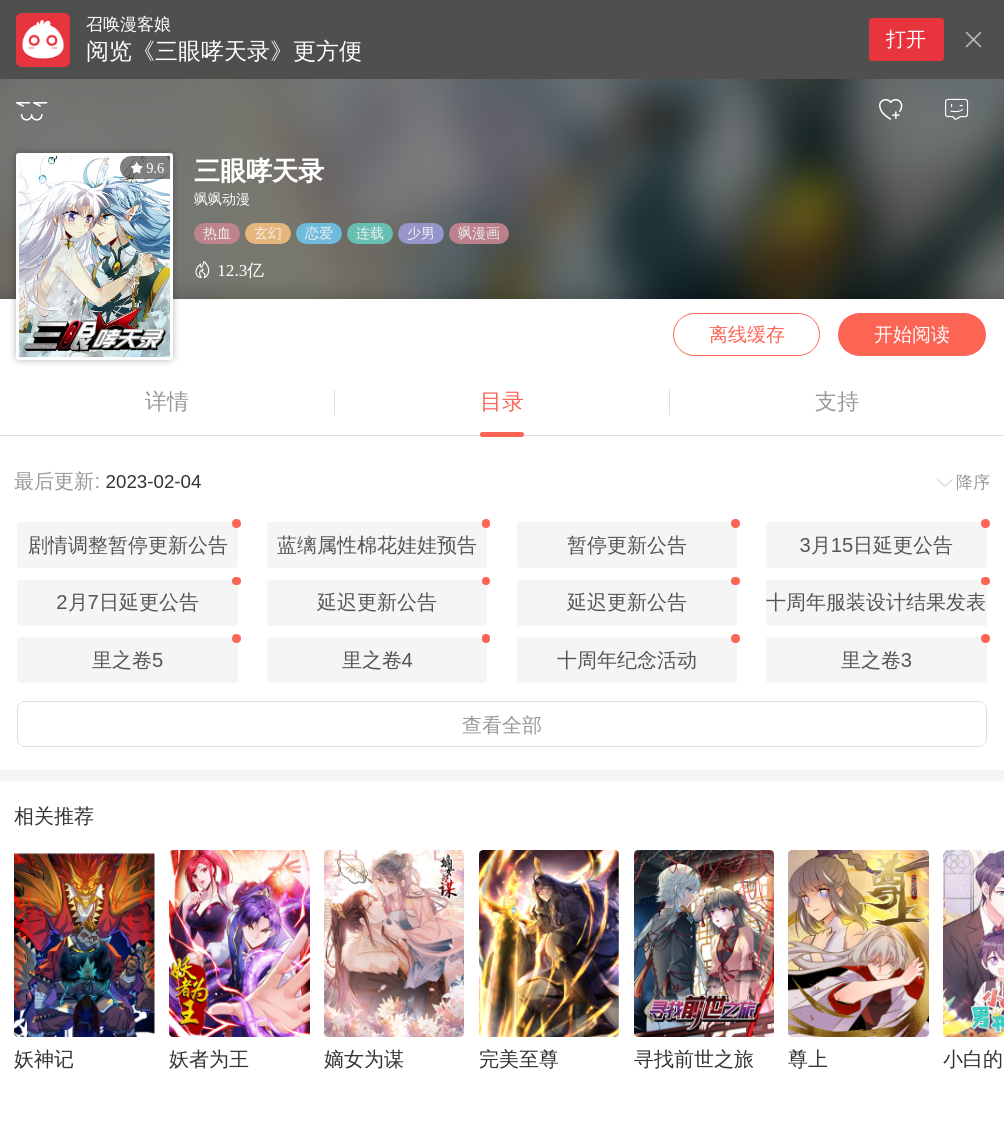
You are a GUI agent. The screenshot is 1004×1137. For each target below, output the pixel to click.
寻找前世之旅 (694, 1059)
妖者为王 (209, 1059)
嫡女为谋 (364, 1059)
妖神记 (44, 1059)
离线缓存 (747, 334)
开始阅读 (912, 334)
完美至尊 (519, 1059)
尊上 (808, 1059)
